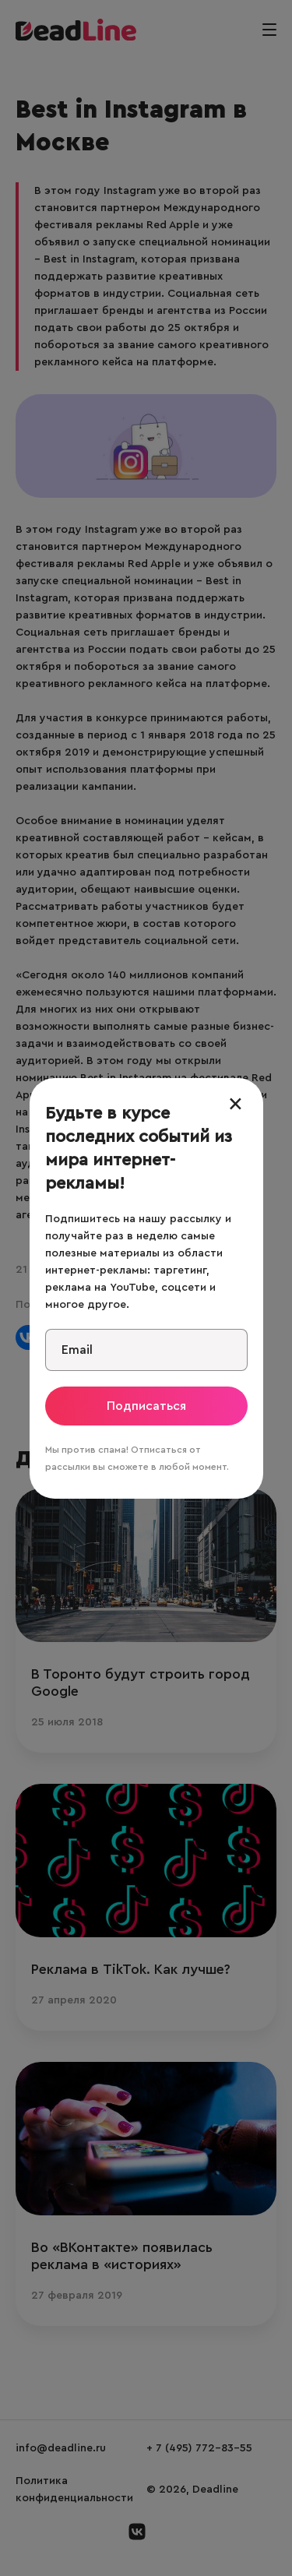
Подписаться (146, 1406)
